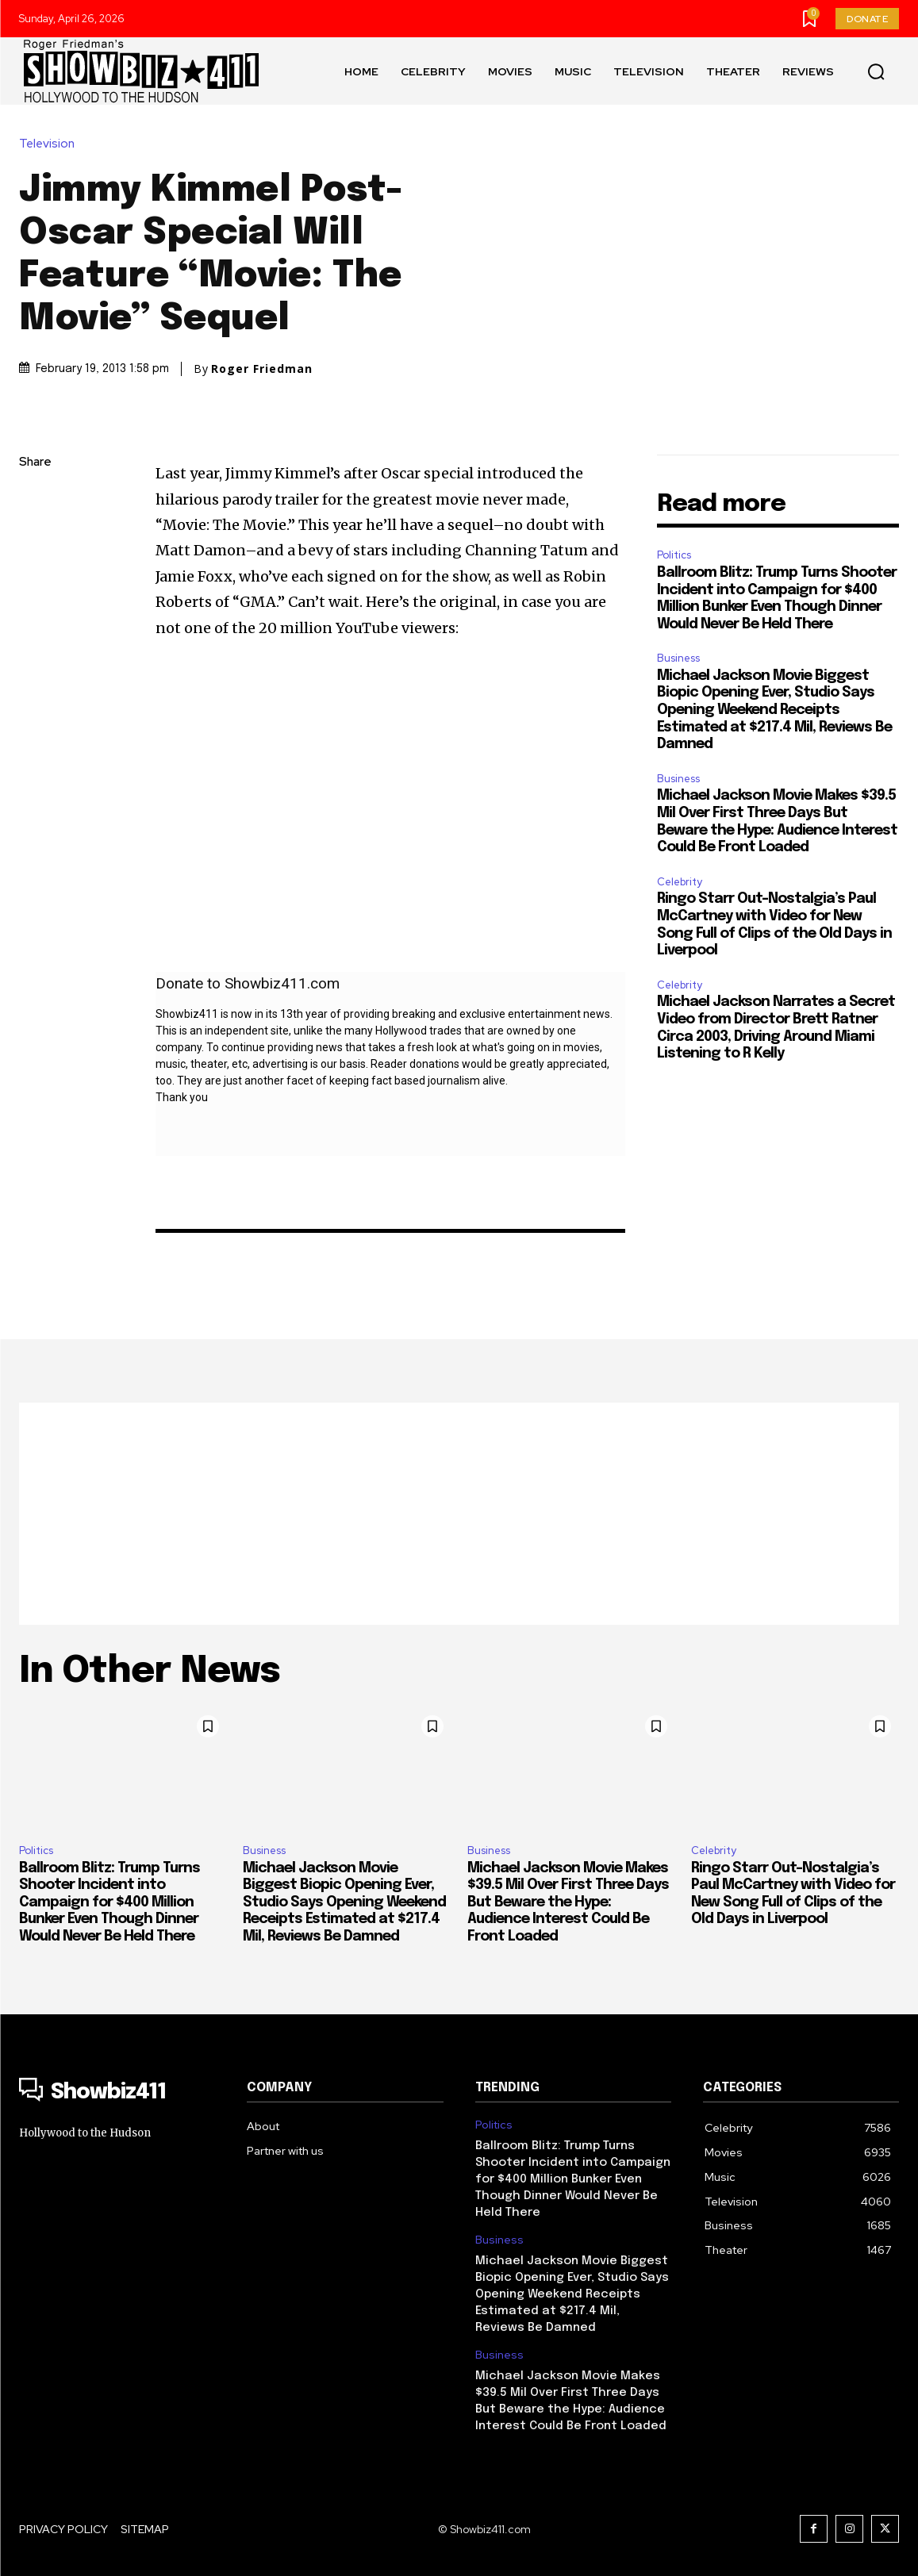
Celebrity (679, 882)
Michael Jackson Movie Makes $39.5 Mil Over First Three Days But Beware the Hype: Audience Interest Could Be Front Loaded (568, 1902)
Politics (674, 555)
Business (678, 658)
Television (51, 144)
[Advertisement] (459, 1514)
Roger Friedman (262, 369)
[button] (876, 71)
